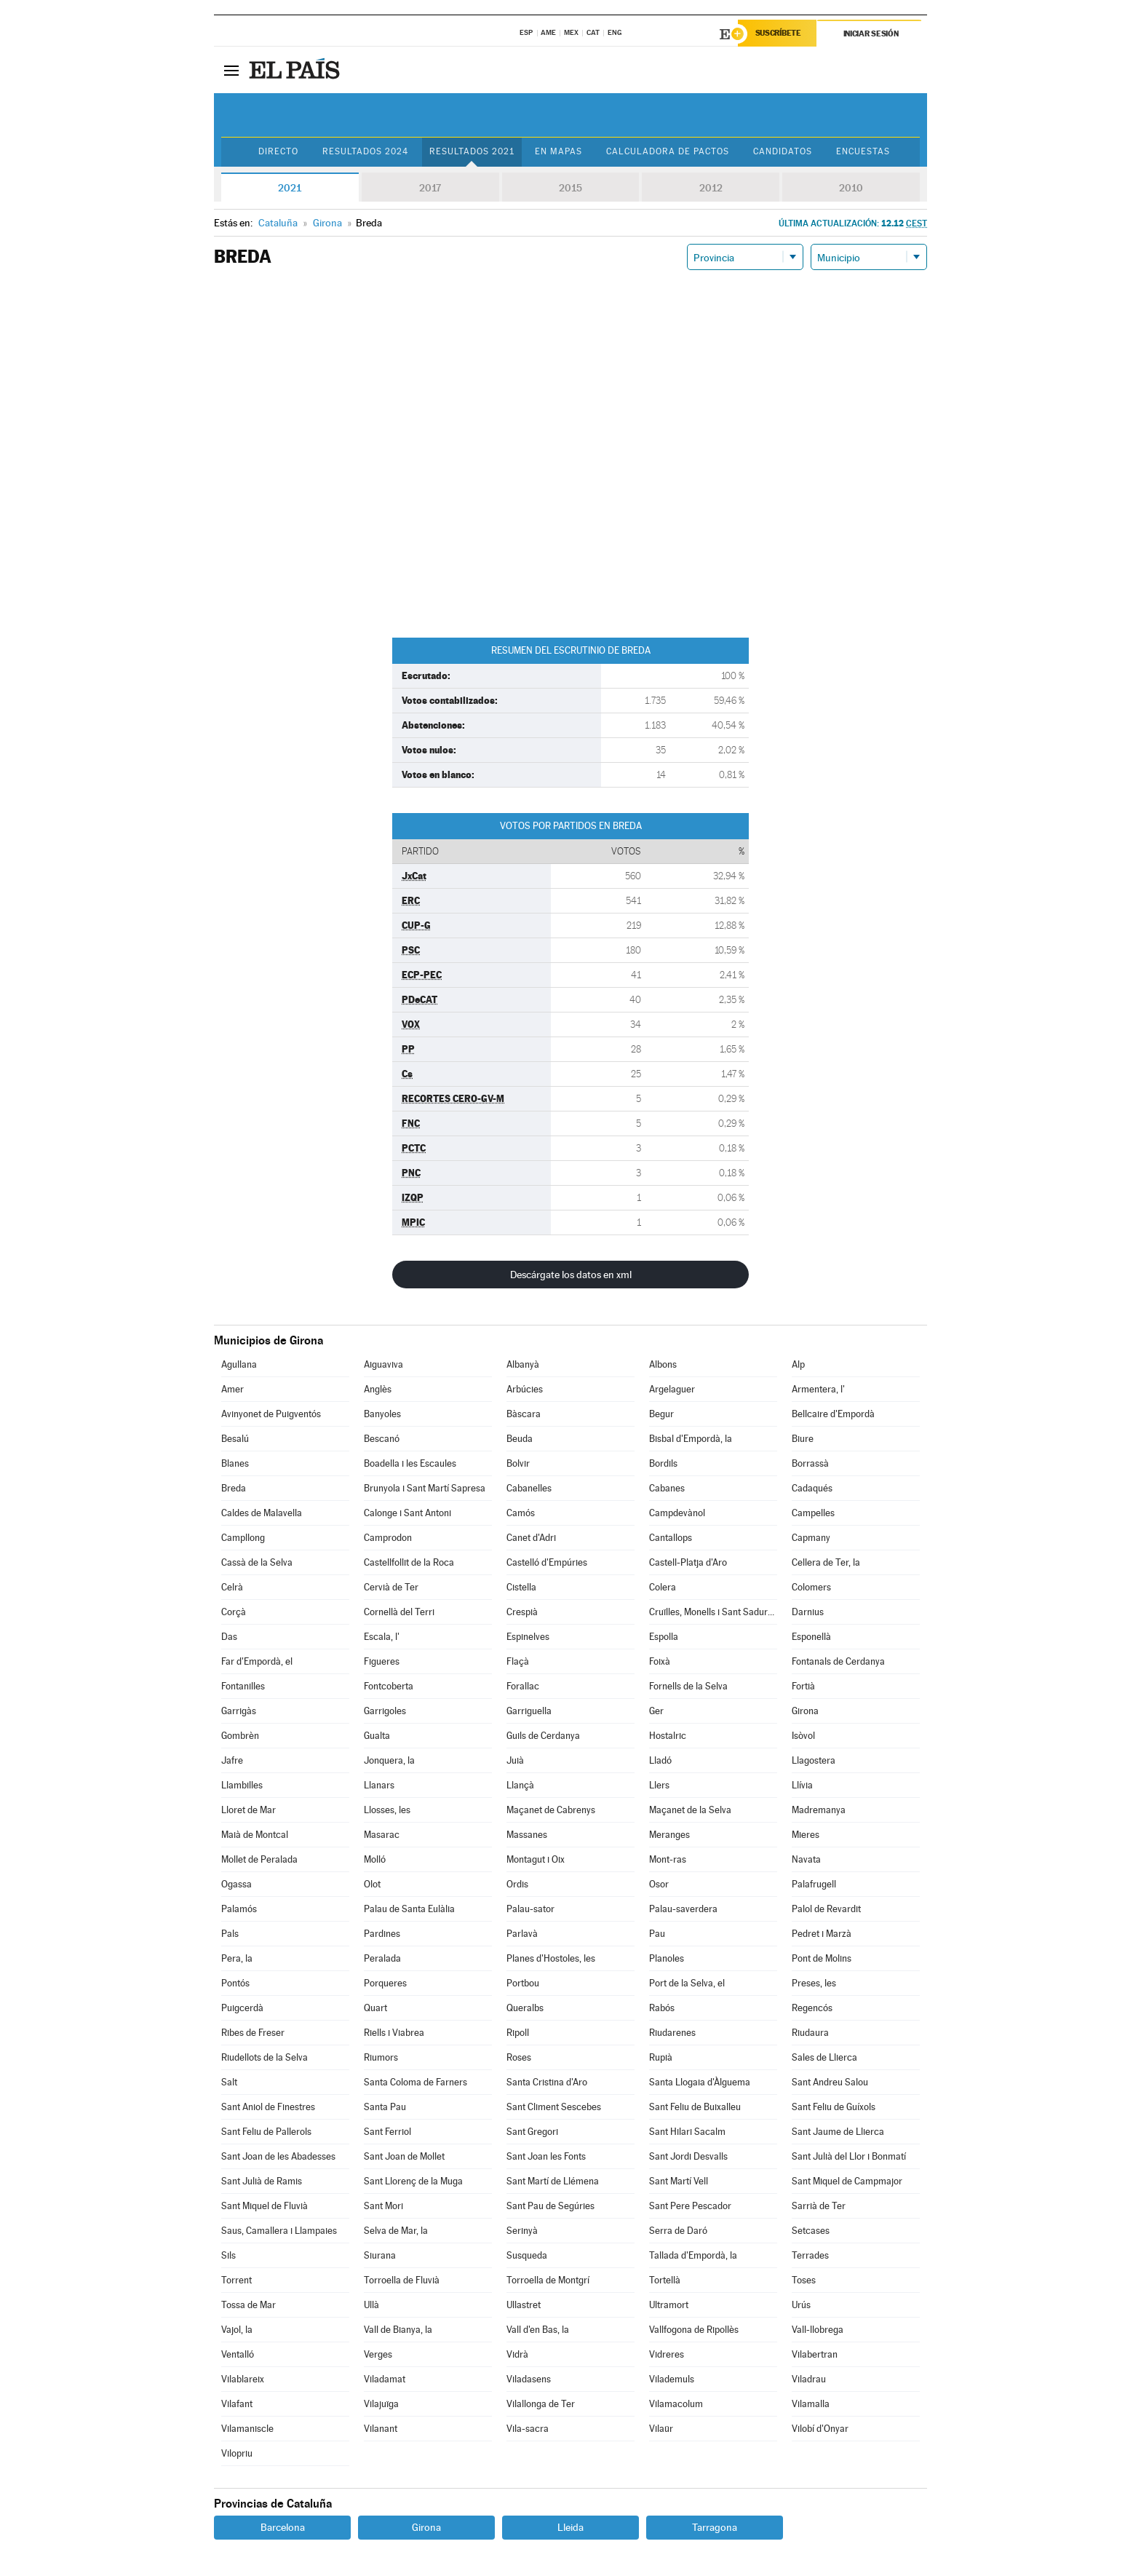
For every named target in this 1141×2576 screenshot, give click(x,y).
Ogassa (236, 1884)
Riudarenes (672, 2032)
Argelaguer (672, 1389)
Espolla (663, 1636)
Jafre (232, 1760)
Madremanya (819, 1809)
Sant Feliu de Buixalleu (695, 2106)
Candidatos (784, 152)
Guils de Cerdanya (543, 1735)
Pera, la (237, 1958)
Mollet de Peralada (259, 1859)
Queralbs (525, 2007)
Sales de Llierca (824, 2057)
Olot (372, 1884)
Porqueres (385, 1983)
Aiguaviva (383, 1364)
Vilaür (661, 2428)
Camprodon (388, 1537)
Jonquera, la (389, 1760)
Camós (520, 1512)
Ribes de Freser (253, 2032)
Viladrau (809, 2379)
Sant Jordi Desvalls (688, 2156)
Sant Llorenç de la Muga (413, 2181)
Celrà (232, 1587)
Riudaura (810, 2032)
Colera (662, 1587)
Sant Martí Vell (678, 2181)
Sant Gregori (532, 2131)
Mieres (805, 1834)
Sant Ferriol (387, 2131)
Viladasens (528, 2379)
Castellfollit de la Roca (409, 1562)
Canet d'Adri (531, 1537)
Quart (375, 2007)
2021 (289, 188)
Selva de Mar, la (396, 2230)
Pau (657, 1933)
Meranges (669, 1834)
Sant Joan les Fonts (546, 2156)
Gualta (377, 1735)
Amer (232, 1389)
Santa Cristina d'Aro (546, 2082)
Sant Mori (383, 2205)
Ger (656, 1710)
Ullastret (523, 2304)
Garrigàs (238, 1710)
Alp (798, 1364)
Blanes (235, 1463)
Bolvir (518, 1463)
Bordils (663, 1463)
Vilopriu (237, 2453)
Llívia (802, 1785)
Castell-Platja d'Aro (688, 1562)
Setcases (811, 2230)
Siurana (380, 2255)
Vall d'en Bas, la (537, 2329)
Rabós (662, 2007)
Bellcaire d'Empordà (833, 1413)
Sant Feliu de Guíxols (833, 2106)
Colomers (811, 1587)
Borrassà (810, 1463)
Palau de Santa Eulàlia (409, 1908)
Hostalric (667, 1735)
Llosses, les (387, 1809)
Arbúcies (524, 1389)
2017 (430, 188)
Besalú (235, 1438)
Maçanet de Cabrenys (550, 1809)
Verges (378, 2354)
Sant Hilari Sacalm (687, 2131)
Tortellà (664, 2280)
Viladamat (384, 2379)
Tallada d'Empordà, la (693, 2255)
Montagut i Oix (535, 1859)
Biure (803, 1438)
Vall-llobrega (817, 2329)
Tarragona (714, 2527)
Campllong (243, 1537)
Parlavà (522, 1933)
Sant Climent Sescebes (553, 2106)
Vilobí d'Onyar (820, 2428)
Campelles (813, 1512)
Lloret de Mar (248, 1809)
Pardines (382, 1933)
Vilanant (380, 2428)
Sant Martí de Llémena (552, 2181)
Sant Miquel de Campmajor (847, 2181)
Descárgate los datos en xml (571, 1274)
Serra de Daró (678, 2230)
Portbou (522, 1983)
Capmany (811, 1537)
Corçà (233, 1611)
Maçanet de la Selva (690, 1809)
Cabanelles (529, 1488)
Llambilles (242, 1785)
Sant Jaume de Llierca (838, 2131)
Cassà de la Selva (257, 1562)
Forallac (522, 1686)
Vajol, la (237, 2329)
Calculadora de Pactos (668, 152)
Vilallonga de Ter (540, 2403)
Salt (229, 2082)
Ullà (371, 2304)
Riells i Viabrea (394, 2032)
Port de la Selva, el (687, 1983)
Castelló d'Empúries (546, 1562)
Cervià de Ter (391, 1587)
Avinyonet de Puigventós (271, 1413)
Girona (805, 1710)
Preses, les (814, 1983)
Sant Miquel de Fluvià (264, 2205)
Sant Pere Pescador (690, 2205)
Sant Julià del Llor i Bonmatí (849, 2156)
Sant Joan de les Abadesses (278, 2156)
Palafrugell (814, 1884)
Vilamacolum (676, 2403)
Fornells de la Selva (688, 1686)
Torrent (236, 2280)
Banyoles (382, 1413)
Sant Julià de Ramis (261, 2181)
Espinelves (527, 1636)
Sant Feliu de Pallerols (266, 2131)
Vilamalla (811, 2403)
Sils (228, 2255)
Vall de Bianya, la (398, 2329)
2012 (711, 188)
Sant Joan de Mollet (404, 2156)
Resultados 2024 (364, 152)
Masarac (381, 1834)
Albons (663, 1364)
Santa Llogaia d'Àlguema (699, 2082)
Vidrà (517, 2354)
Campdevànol (677, 1512)
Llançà (520, 1785)
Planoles (666, 1958)
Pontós (235, 1983)
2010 (851, 188)
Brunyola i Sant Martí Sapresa (424, 1488)
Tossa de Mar (248, 2304)
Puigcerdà (242, 2007)
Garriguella (529, 1710)
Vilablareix (242, 2379)
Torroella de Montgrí (547, 2280)
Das (229, 1636)
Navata (806, 1859)
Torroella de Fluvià (402, 2280)
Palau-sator (530, 1908)
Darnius (808, 1611)
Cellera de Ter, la (826, 1562)
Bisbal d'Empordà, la (690, 1438)
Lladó (660, 1760)
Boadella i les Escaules (410, 1463)
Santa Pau (385, 2106)
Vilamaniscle (247, 2428)
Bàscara (523, 1413)
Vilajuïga (381, 2403)
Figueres (381, 1661)
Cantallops (670, 1537)
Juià (515, 1760)
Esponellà (811, 1636)
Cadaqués (812, 1488)
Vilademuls (671, 2379)
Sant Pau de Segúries (550, 2205)
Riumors (381, 2057)
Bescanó (381, 1438)
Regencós (812, 2007)
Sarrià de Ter (819, 2205)
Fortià (803, 1686)
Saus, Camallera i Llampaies (279, 2230)
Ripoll (517, 2032)
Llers (659, 1785)
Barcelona (283, 2527)
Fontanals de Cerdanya (838, 1661)
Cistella (521, 1587)
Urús (801, 2304)
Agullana (239, 1364)
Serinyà (522, 2230)
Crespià (522, 1611)
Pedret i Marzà (821, 1933)
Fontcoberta (388, 1686)
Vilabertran (815, 2354)
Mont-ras (667, 1859)
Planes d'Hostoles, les (550, 1958)
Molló (375, 1859)
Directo (276, 152)
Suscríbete (779, 34)
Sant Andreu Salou (830, 2082)
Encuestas (865, 152)
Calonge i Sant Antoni (407, 1512)
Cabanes (667, 1488)
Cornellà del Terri (399, 1611)
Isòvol (803, 1735)
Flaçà (517, 1661)
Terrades (810, 2255)
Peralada (382, 1958)
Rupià (660, 2057)
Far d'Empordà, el (257, 1661)
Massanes (526, 1834)
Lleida (570, 2527)
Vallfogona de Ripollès (694, 2329)
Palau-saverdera (683, 1908)
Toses (804, 2280)
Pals (230, 1933)
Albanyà (522, 1364)
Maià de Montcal (254, 1834)
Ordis (517, 1884)
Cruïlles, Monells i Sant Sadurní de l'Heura (713, 1611)
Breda (233, 1488)
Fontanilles (243, 1686)
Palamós (239, 1908)
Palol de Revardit (826, 1908)
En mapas (557, 152)
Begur (661, 1413)
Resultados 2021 (470, 152)
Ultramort (668, 2304)
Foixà (659, 1661)
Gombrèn (240, 1735)
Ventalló (237, 2354)
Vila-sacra (527, 2428)
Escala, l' (381, 1636)
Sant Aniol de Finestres (268, 2106)
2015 (570, 188)
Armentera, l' (818, 1389)
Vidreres (666, 2354)
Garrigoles (385, 1710)
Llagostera (813, 1760)
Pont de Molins (821, 1958)
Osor (659, 1884)
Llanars (379, 1785)
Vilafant (237, 2403)
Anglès (377, 1389)
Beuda (519, 1438)
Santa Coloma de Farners (415, 2082)
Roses (518, 2057)
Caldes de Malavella (261, 1512)
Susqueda (526, 2255)
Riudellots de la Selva (264, 2057)
